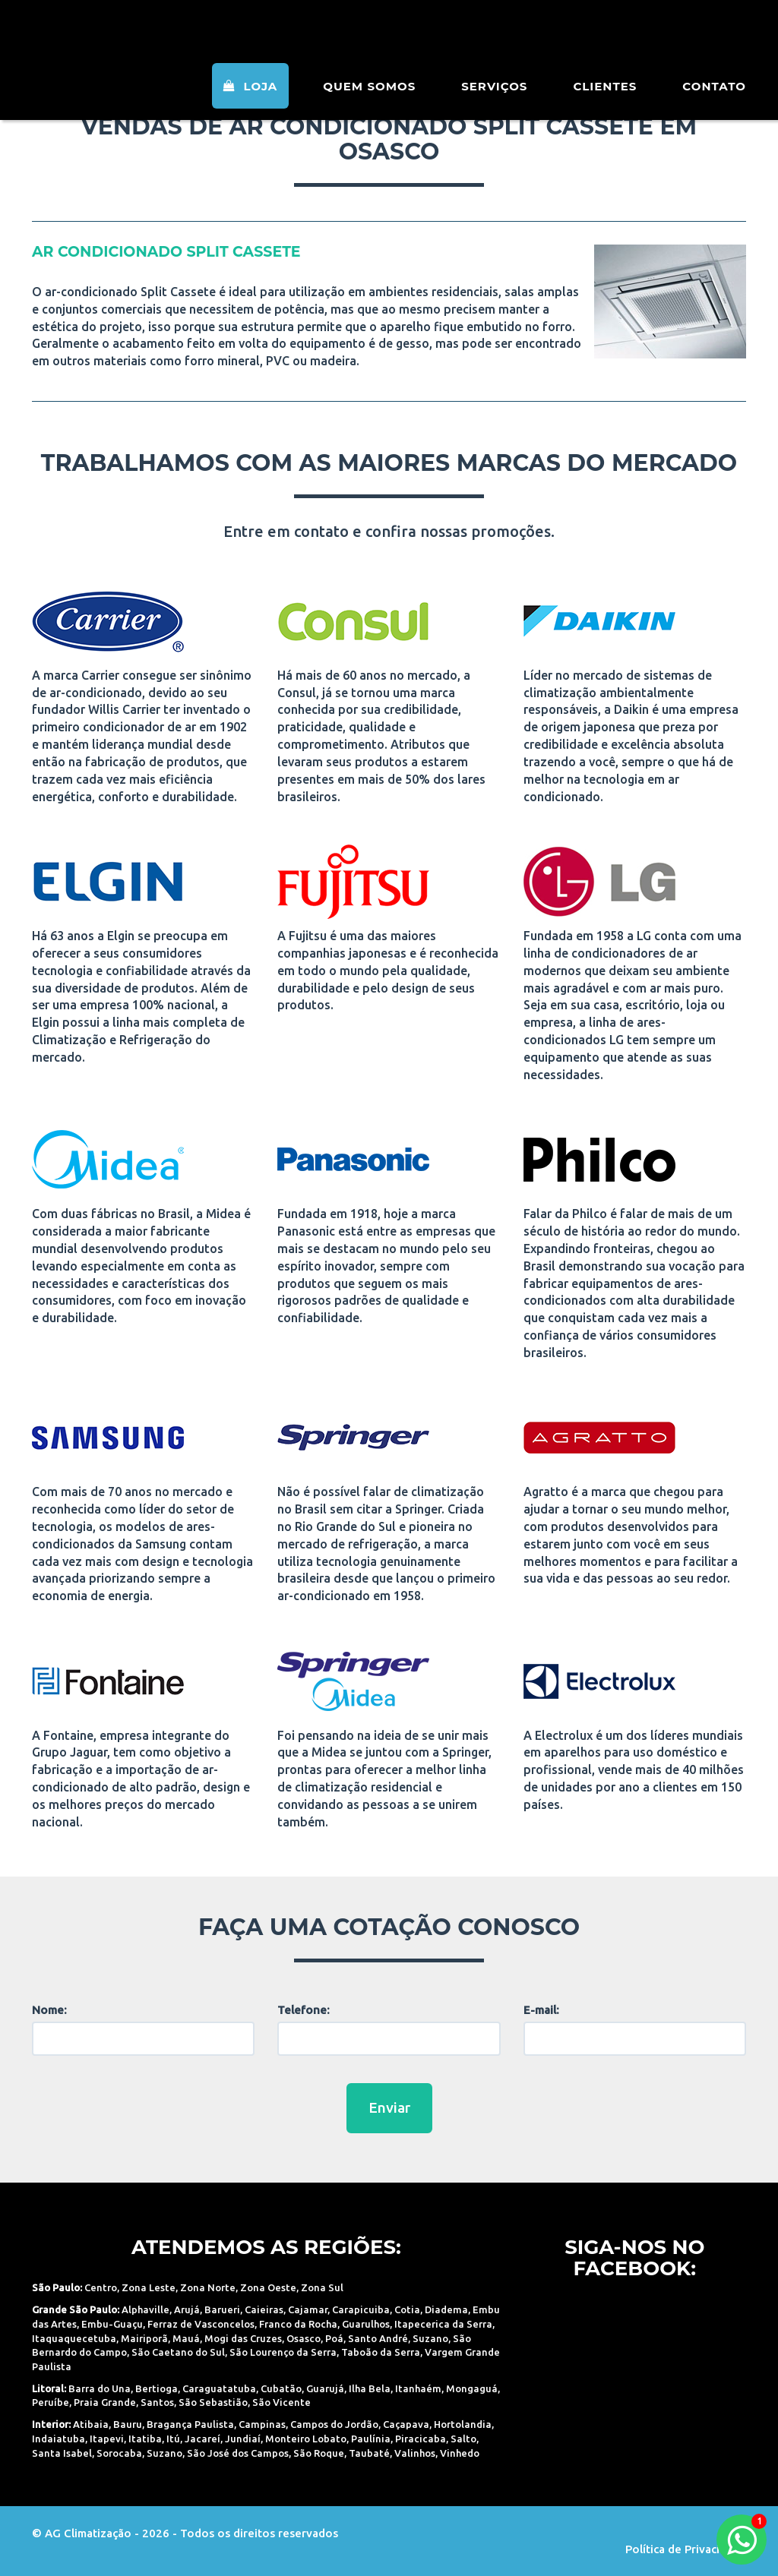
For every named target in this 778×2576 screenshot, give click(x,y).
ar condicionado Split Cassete (166, 251)
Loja (250, 106)
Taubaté (369, 2453)
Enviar (389, 2107)
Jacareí (202, 2438)
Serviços (494, 106)
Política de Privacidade (685, 2549)
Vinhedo (459, 2453)
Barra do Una (99, 2388)
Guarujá (325, 2388)
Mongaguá (472, 2388)
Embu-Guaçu (112, 2324)
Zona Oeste (268, 2287)
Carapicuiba (361, 2309)
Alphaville (145, 2309)
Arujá (187, 2309)
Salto (463, 2438)
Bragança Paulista (190, 2424)
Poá (334, 2338)
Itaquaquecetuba (74, 2338)
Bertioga (156, 2388)
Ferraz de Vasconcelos (201, 2324)
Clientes (605, 106)
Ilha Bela (370, 2388)
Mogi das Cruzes (243, 2338)
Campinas (262, 2424)
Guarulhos (366, 2324)
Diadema (446, 2309)
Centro (100, 2287)
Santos (157, 2402)
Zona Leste (149, 2287)
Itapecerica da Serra (443, 2324)
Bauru (127, 2424)
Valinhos (414, 2453)
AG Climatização (128, 40)
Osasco (303, 2338)
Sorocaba (119, 2453)
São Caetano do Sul (178, 2352)
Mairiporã (144, 2338)
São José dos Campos (238, 2453)
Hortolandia (463, 2424)
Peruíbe (50, 2402)
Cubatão (281, 2388)
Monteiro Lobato (305, 2438)
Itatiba (145, 2438)
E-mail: (541, 2009)
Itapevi (107, 2438)
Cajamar (307, 2309)
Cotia (407, 2309)
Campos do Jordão (334, 2424)
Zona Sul (322, 2287)
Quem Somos (369, 106)
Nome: (49, 2009)
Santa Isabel (62, 2453)
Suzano (430, 2338)
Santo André (378, 2338)
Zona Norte (208, 2287)
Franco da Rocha (298, 2324)
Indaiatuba (58, 2438)
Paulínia (371, 2438)
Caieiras (264, 2309)
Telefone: (303, 2009)
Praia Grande (105, 2402)
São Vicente (281, 2402)
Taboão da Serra (380, 2352)
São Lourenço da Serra (283, 2352)
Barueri (222, 2309)
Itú (173, 2438)
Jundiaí (243, 2438)
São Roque (318, 2453)
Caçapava (406, 2424)
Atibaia (91, 2424)
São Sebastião (213, 2402)
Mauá (186, 2338)
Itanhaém (418, 2388)
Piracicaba (420, 2438)
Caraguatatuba (219, 2388)
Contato (714, 106)
